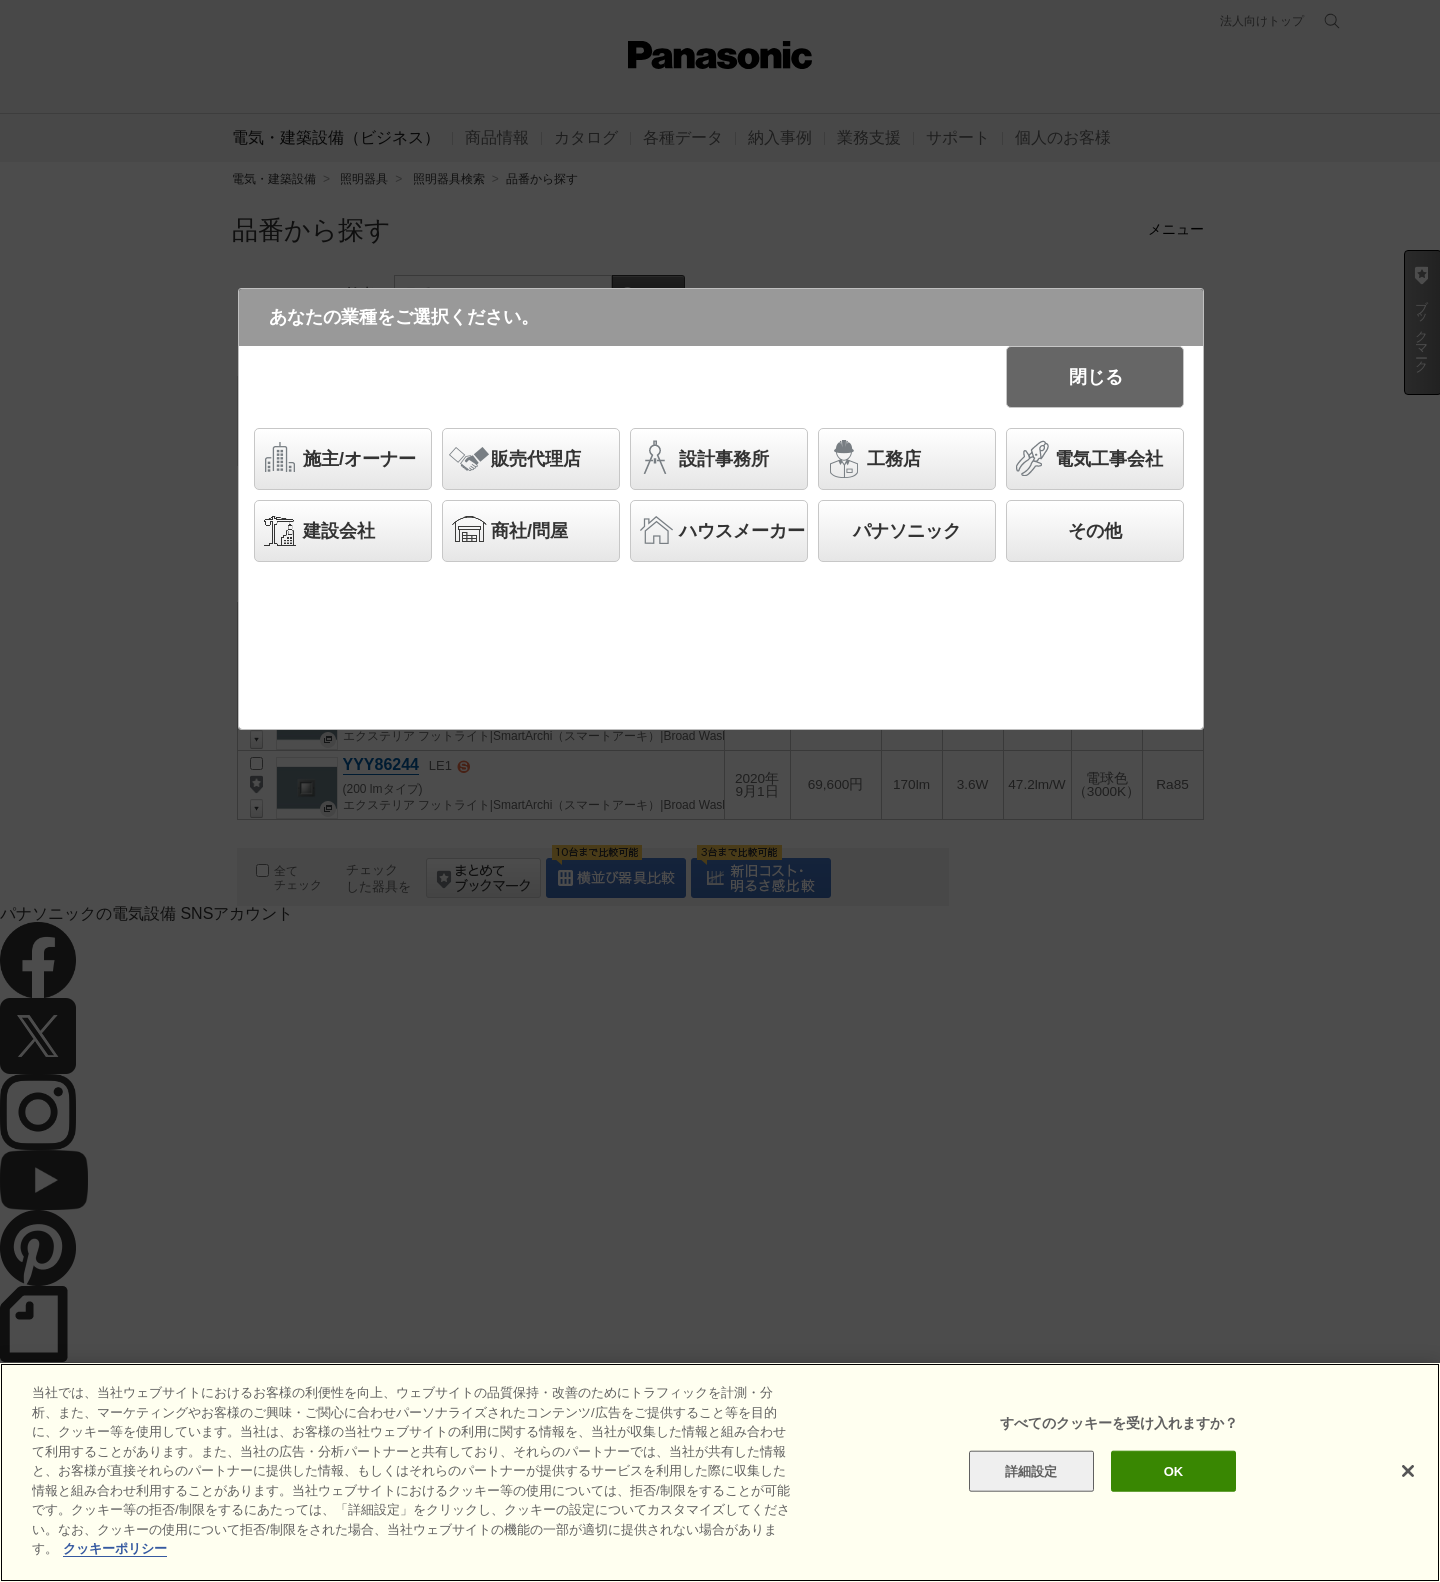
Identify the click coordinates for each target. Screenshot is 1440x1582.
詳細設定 (1031, 1470)
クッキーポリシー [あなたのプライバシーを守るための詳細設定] (115, 1549)
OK (1174, 1470)
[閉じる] (1408, 1471)
